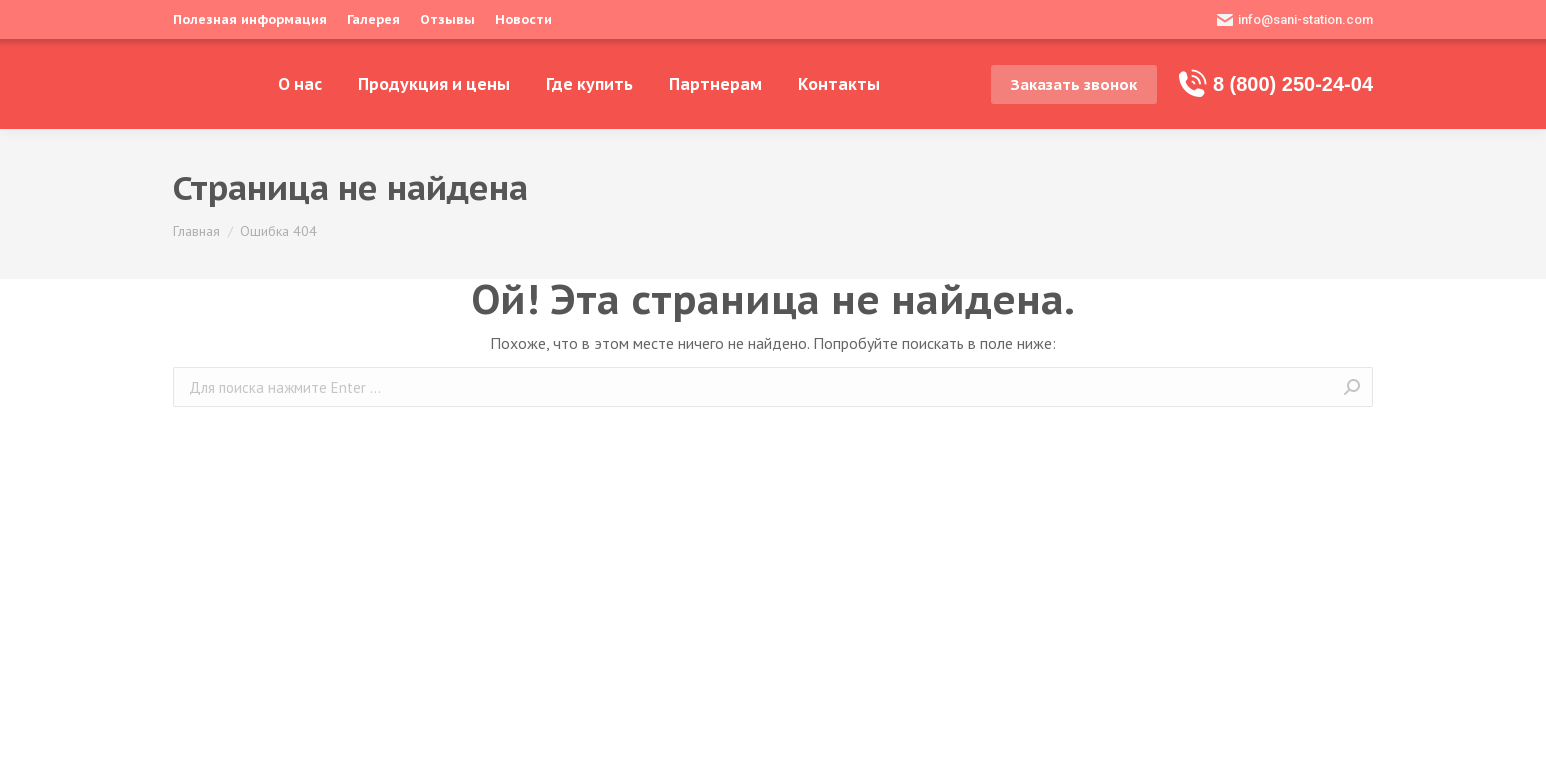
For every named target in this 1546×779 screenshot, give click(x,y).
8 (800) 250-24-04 (1275, 84)
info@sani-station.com (1295, 20)
